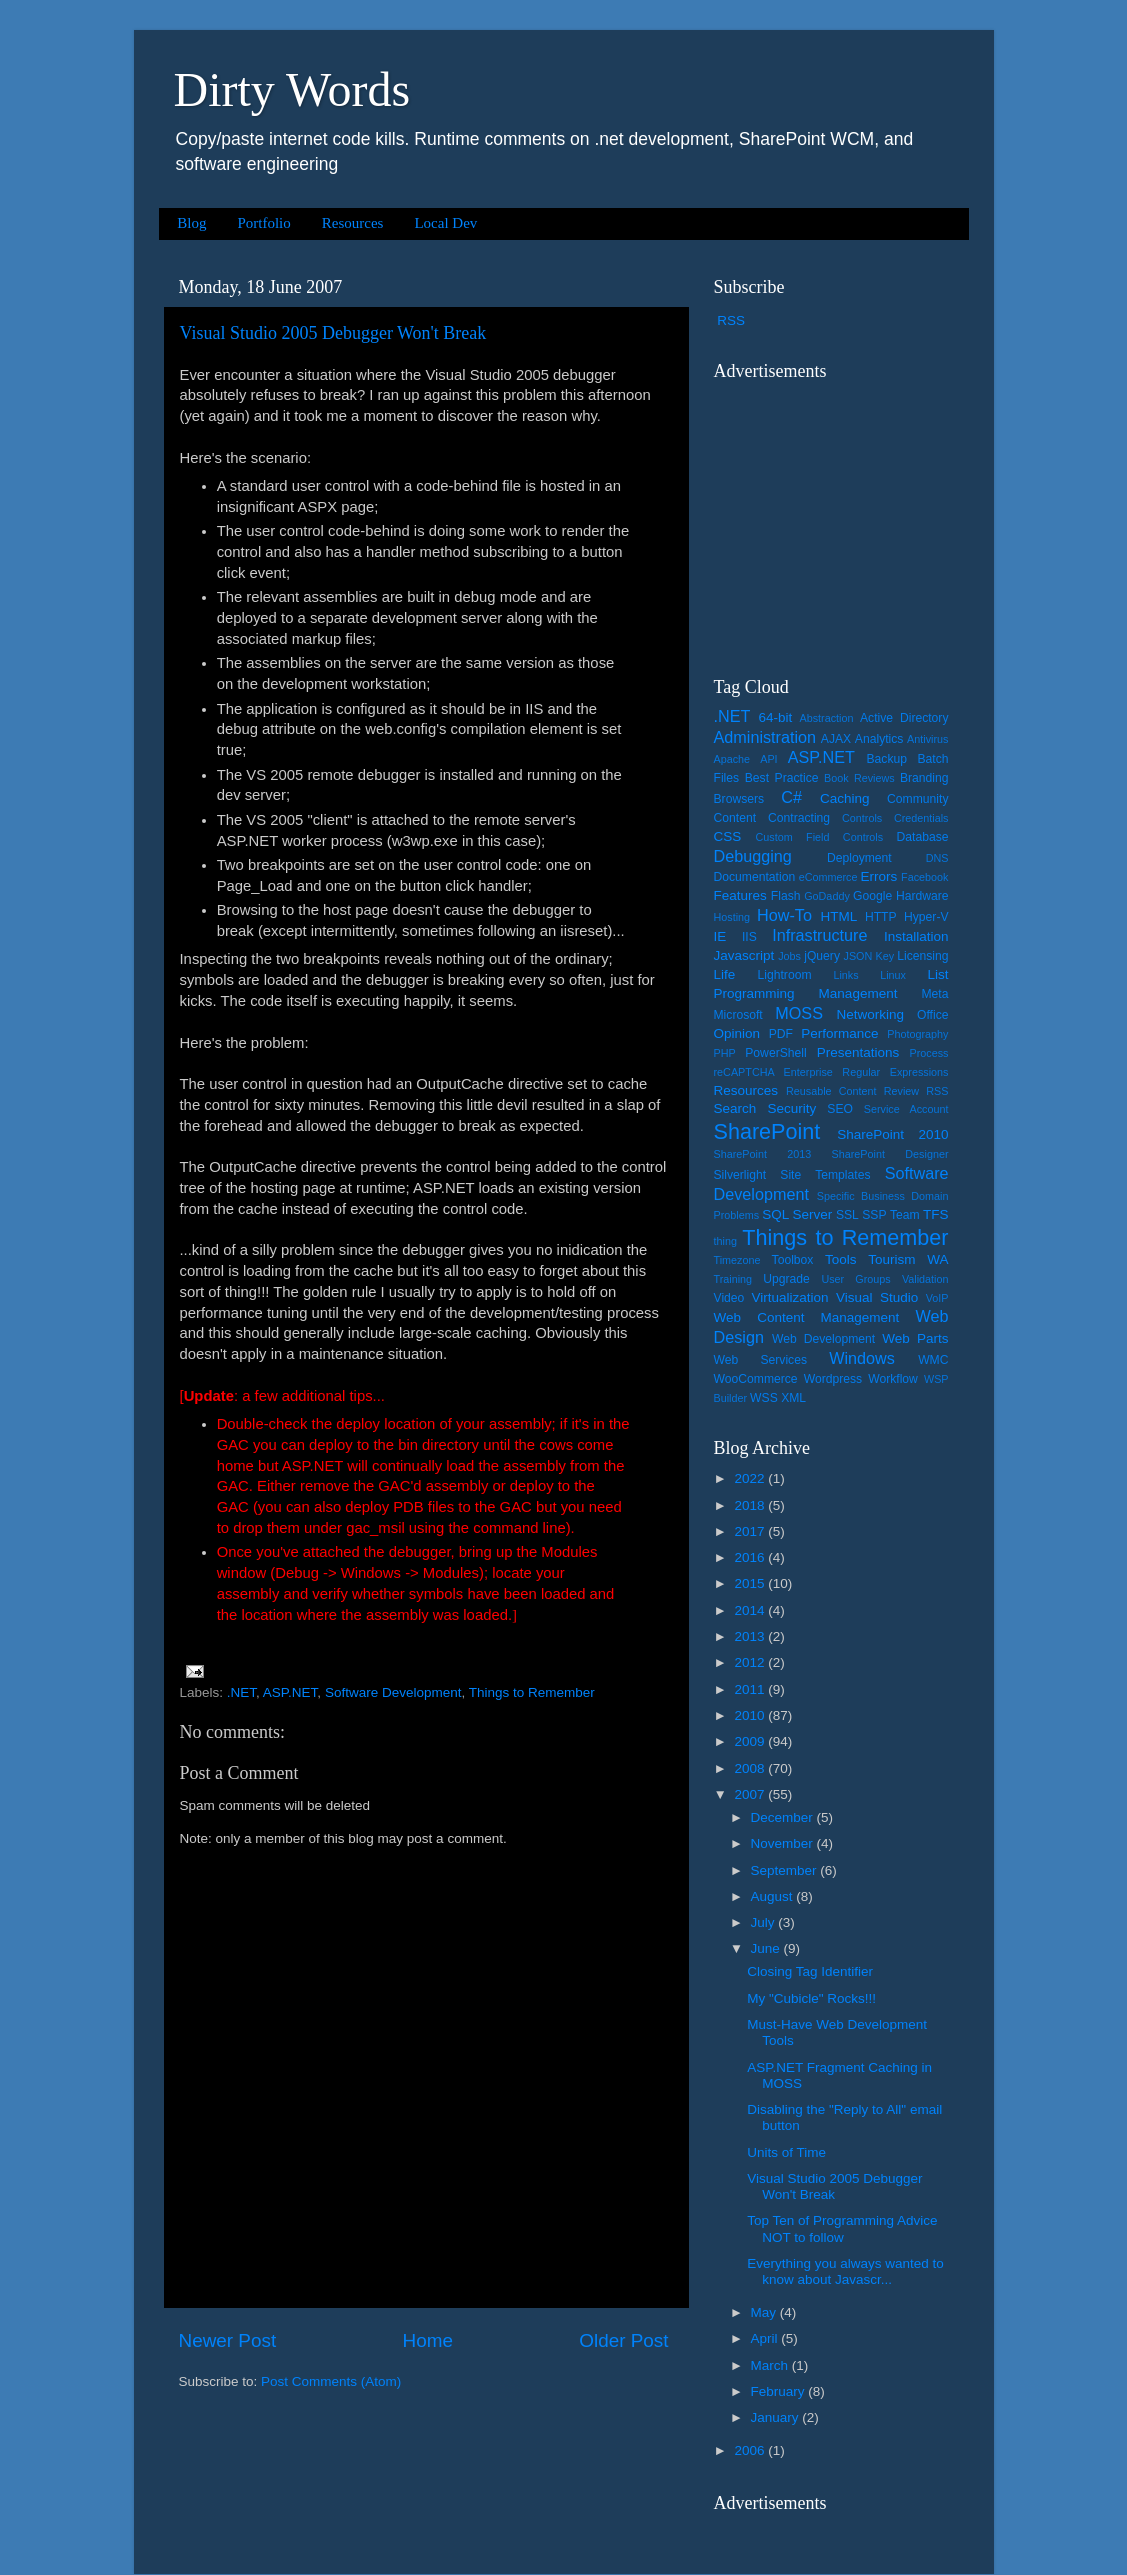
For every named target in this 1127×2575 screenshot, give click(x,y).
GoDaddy (827, 896)
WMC (933, 1360)
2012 (751, 1662)
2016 (751, 1557)
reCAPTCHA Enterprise (773, 1072)
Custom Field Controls (819, 837)
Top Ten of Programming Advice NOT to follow (842, 2228)
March (771, 2365)
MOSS (799, 1013)
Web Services (760, 1360)
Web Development (823, 1339)
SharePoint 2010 (892, 1134)
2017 (751, 1531)
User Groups (855, 1279)
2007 (751, 1794)
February (780, 2391)
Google (872, 896)
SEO (840, 1109)
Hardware (922, 896)
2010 (751, 1715)
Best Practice (782, 778)
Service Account (906, 1109)
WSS (764, 1398)
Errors (879, 876)
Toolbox (793, 1260)
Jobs (789, 956)
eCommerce (828, 877)
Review (901, 1091)
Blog (191, 223)
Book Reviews (859, 778)
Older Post (623, 2340)
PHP (725, 1053)
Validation (925, 1279)
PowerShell (775, 1053)
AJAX (836, 739)
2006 (751, 2450)
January (777, 2417)
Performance (839, 1033)
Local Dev (445, 223)
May (765, 2312)
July (765, 1922)
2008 (751, 1768)
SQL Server (797, 1214)
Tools (841, 1259)
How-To (784, 915)
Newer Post (228, 2340)
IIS (749, 937)
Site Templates (825, 1175)
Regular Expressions (895, 1072)
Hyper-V (926, 917)
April (766, 2338)
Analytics (879, 739)
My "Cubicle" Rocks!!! (811, 1998)
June (767, 1948)
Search (735, 1108)
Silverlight (740, 1175)
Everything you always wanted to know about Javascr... (845, 2271)
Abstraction (826, 718)
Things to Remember (532, 1692)
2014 (751, 1610)
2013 (751, 1636)
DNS (937, 858)
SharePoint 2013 (763, 1154)
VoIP (937, 1298)
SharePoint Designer (890, 1154)
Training (733, 1279)
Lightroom (785, 975)
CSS (728, 836)
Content (735, 818)
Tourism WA (908, 1259)
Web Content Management (807, 1317)
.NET (241, 1692)
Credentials (921, 818)
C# (791, 797)
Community (917, 799)
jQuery (822, 956)
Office (933, 1015)
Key (884, 956)
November (784, 1843)
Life (725, 974)
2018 (751, 1505)
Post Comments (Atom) (331, 2381)
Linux (893, 975)
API (768, 759)
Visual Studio (877, 1297)
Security (791, 1108)
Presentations (858, 1052)
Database (923, 837)
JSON (858, 956)
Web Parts (915, 1338)
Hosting (732, 917)
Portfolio (263, 223)
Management (858, 993)
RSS (731, 320)
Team (905, 1215)
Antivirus (927, 739)
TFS (936, 1214)
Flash (786, 896)
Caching (845, 798)
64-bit (775, 717)
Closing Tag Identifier (810, 1971)
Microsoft (738, 1015)
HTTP (881, 917)
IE (720, 936)
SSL (847, 1215)
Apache (732, 759)
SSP (874, 1215)
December (784, 1817)
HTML (838, 916)
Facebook (924, 877)
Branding (924, 778)
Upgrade (786, 1279)
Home (428, 2340)
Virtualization (789, 1297)
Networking (871, 1014)
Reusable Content (831, 1091)
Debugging (753, 856)
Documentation (755, 877)
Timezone (737, 1260)
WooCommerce (756, 1379)
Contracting (799, 818)
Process (929, 1053)
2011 (751, 1689)
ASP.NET (290, 1692)
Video (729, 1298)
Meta (935, 994)
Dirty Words (292, 89)
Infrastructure (819, 935)
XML (793, 1398)
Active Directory (904, 718)
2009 (751, 1741)
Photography (917, 1034)
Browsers (739, 799)
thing (725, 1241)
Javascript (744, 955)
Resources (353, 223)
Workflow (893, 1379)
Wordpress (833, 1379)
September (786, 1870)
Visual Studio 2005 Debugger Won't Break (333, 333)
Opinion (737, 1033)
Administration (765, 737)
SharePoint (767, 1131)
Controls (862, 818)
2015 (751, 1583)
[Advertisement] (839, 516)
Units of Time (786, 2152)
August (774, 1896)
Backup (887, 759)
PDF (781, 1034)
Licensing (922, 956)
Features (740, 895)
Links (845, 975)
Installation (916, 936)
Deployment (859, 858)
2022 (751, 1478)
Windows (862, 1358)
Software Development (393, 1692)
